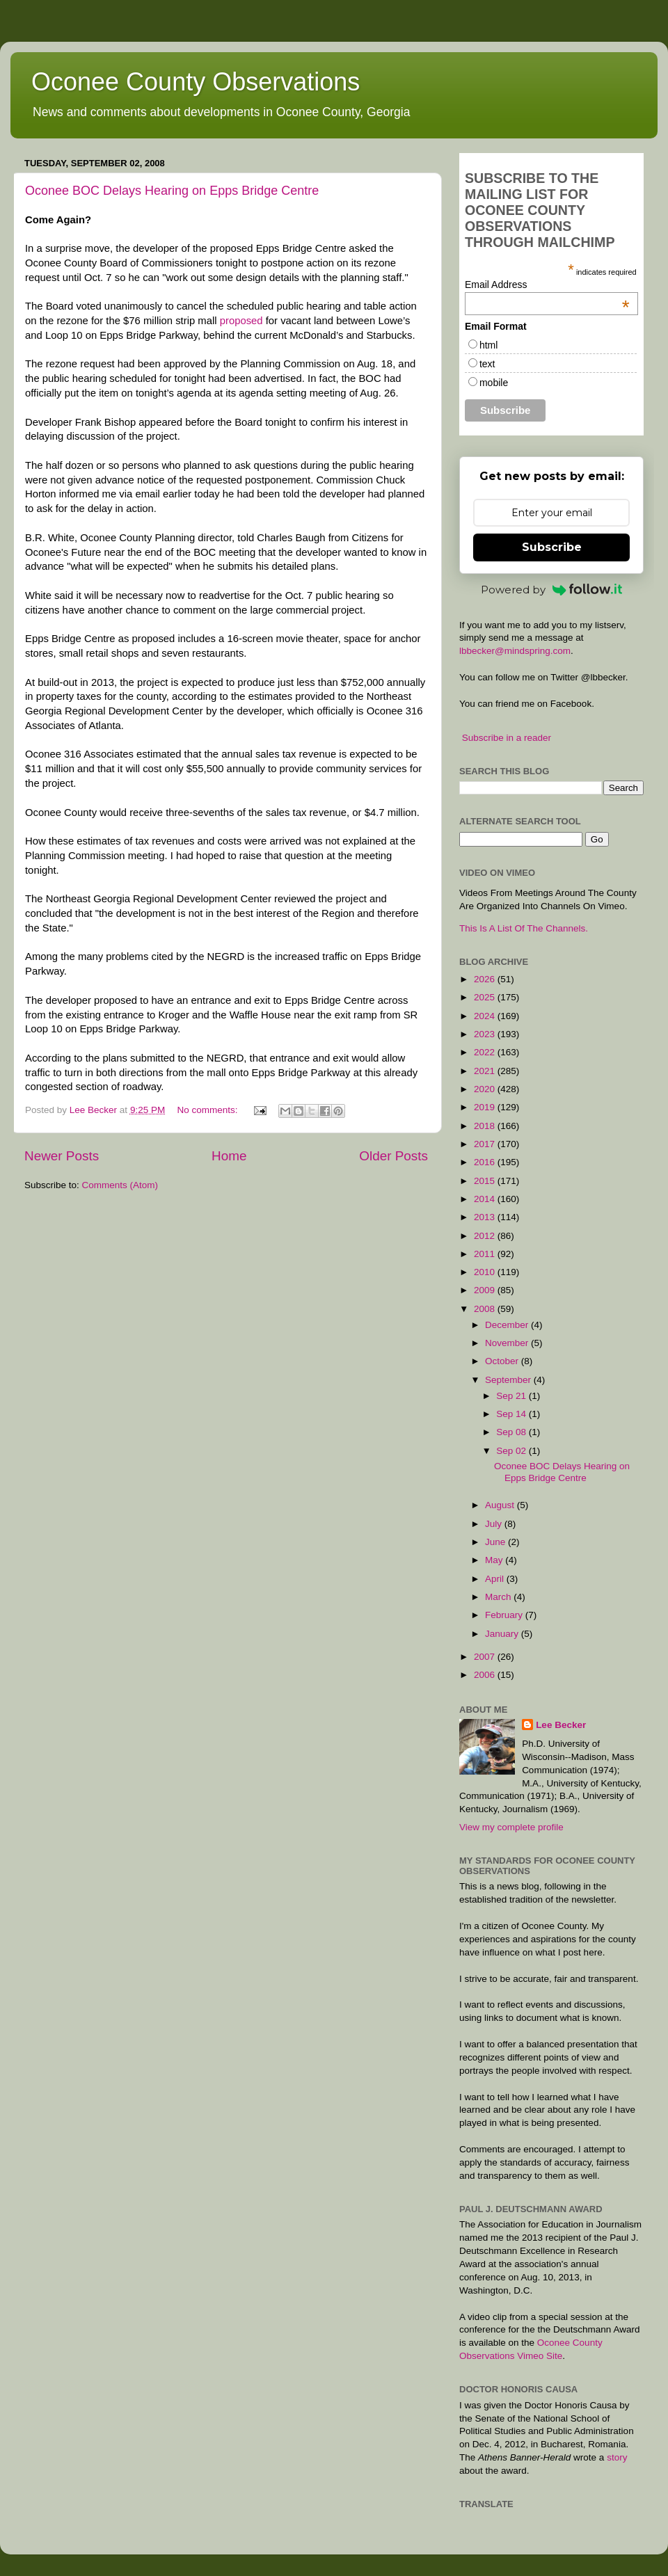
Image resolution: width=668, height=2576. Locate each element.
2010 (486, 1272)
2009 (486, 1290)
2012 (486, 1236)
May (495, 1560)
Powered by (552, 589)
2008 (486, 1309)
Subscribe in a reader (506, 738)
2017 (486, 1144)
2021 (486, 1071)
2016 (486, 1162)
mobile (493, 382)
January (503, 1634)
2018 (486, 1126)
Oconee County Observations (195, 81)
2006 (486, 1675)
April (496, 1579)
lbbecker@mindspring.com (515, 651)
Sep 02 (512, 1451)
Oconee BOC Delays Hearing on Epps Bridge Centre (172, 191)
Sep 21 (512, 1396)
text (487, 363)
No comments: (208, 1110)
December (508, 1325)
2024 (486, 1016)
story (617, 2457)
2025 (486, 997)
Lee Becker (561, 1725)
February (505, 1615)
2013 (486, 1217)
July (494, 1524)
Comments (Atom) (120, 1185)
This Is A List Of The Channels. (523, 928)
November (508, 1343)
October (503, 1361)
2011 (486, 1254)
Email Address (547, 284)
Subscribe (552, 547)
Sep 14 (512, 1414)
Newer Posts (61, 1156)
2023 (486, 1034)
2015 (486, 1181)
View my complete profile (511, 1827)
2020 (486, 1089)
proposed (241, 320)
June (496, 1542)
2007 (486, 1656)
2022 (486, 1052)
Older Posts (393, 1156)
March (499, 1597)
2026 (486, 979)
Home (229, 1156)
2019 (486, 1107)
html (488, 345)
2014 (486, 1199)
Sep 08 (512, 1432)
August (501, 1505)
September (509, 1380)
